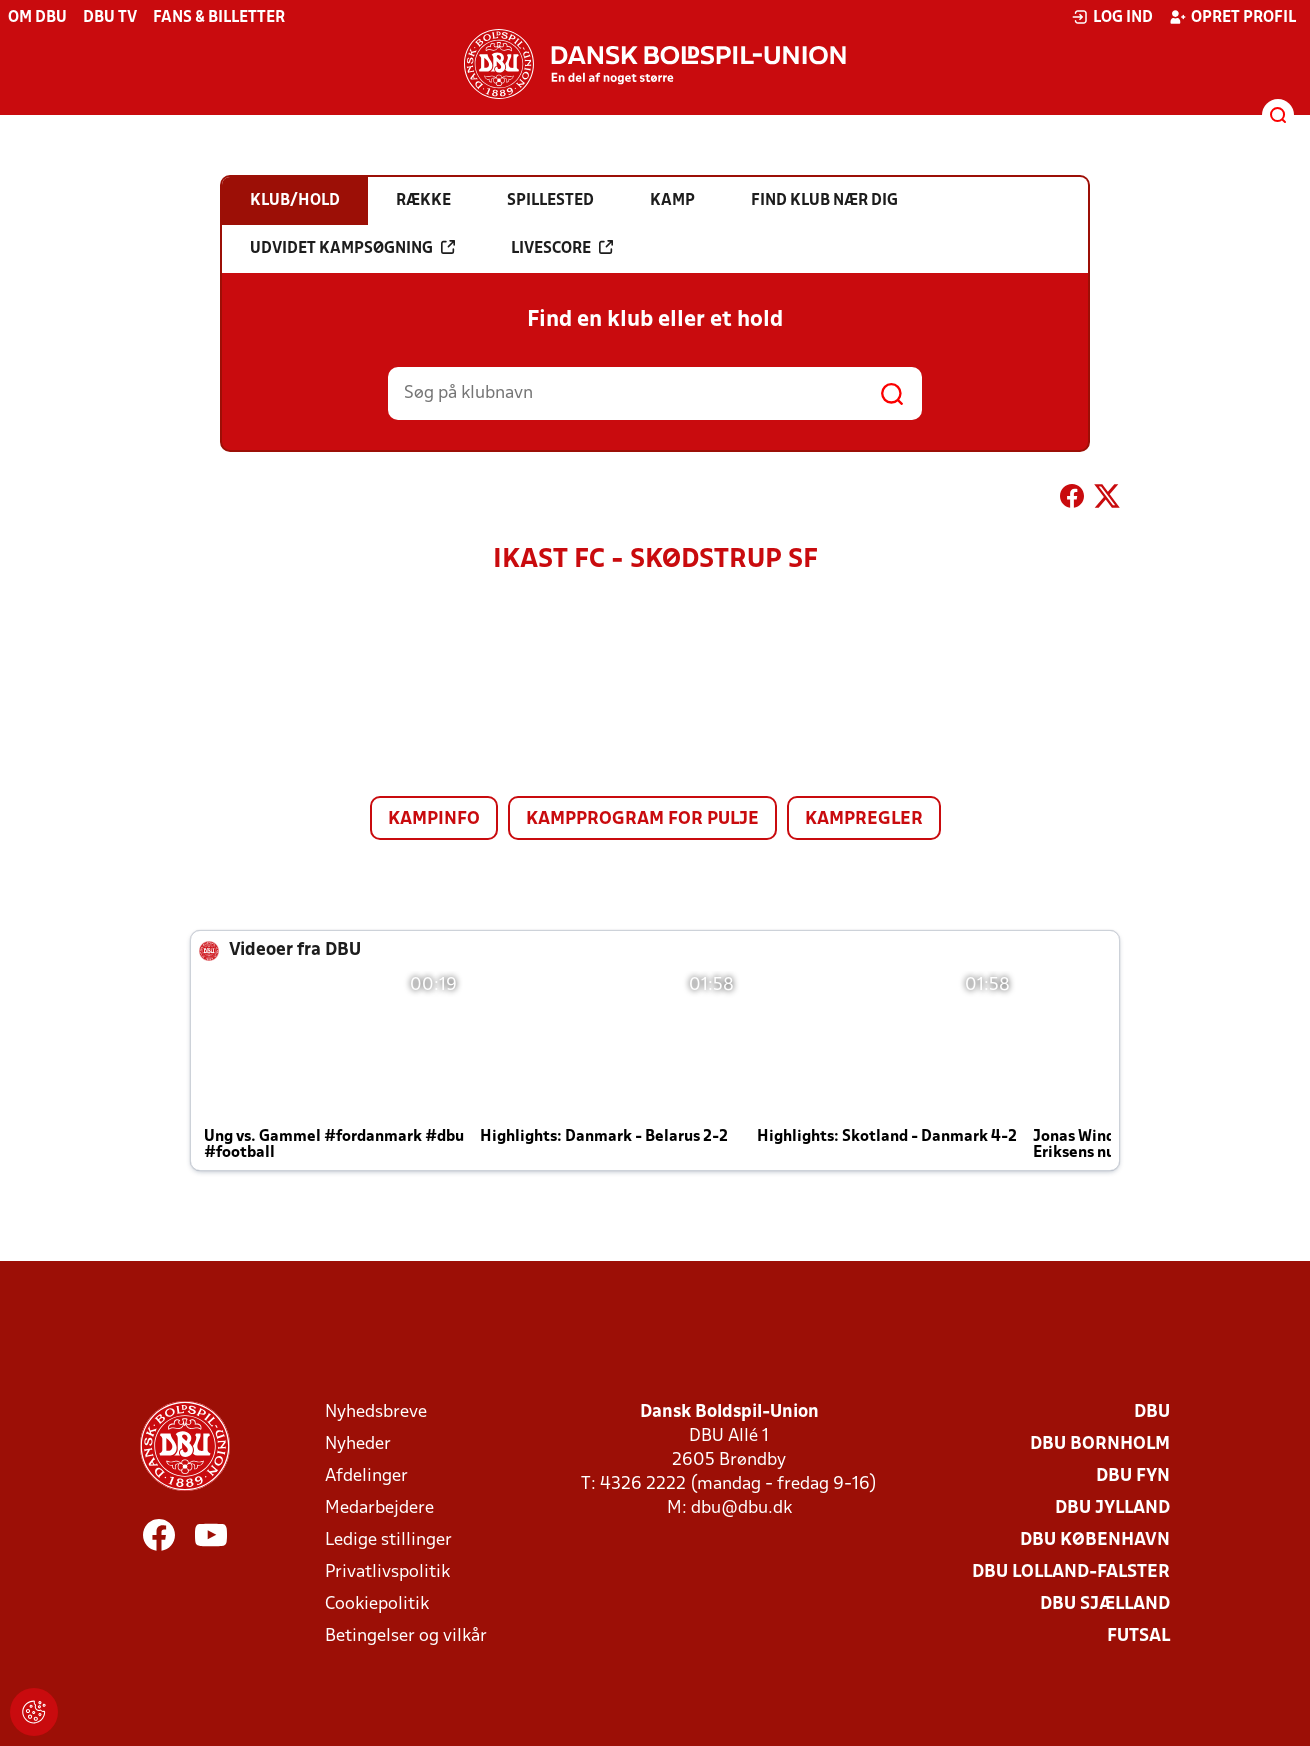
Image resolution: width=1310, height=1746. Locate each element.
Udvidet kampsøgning (352, 248)
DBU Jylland (1112, 1508)
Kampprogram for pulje (642, 819)
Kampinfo (434, 819)
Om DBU (37, 18)
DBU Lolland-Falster (1071, 1572)
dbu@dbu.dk (741, 1508)
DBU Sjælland (1105, 1604)
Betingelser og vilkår (406, 1636)
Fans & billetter (219, 18)
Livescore (562, 248)
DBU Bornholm (1100, 1444)
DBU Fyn (1133, 1476)
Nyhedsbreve (376, 1412)
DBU (1152, 1412)
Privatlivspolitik (387, 1572)
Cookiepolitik (377, 1604)
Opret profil (1232, 17)
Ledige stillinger (388, 1540)
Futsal (1138, 1636)
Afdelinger (366, 1476)
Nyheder (358, 1444)
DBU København (1095, 1540)
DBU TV (110, 18)
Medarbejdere (379, 1508)
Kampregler (864, 819)
